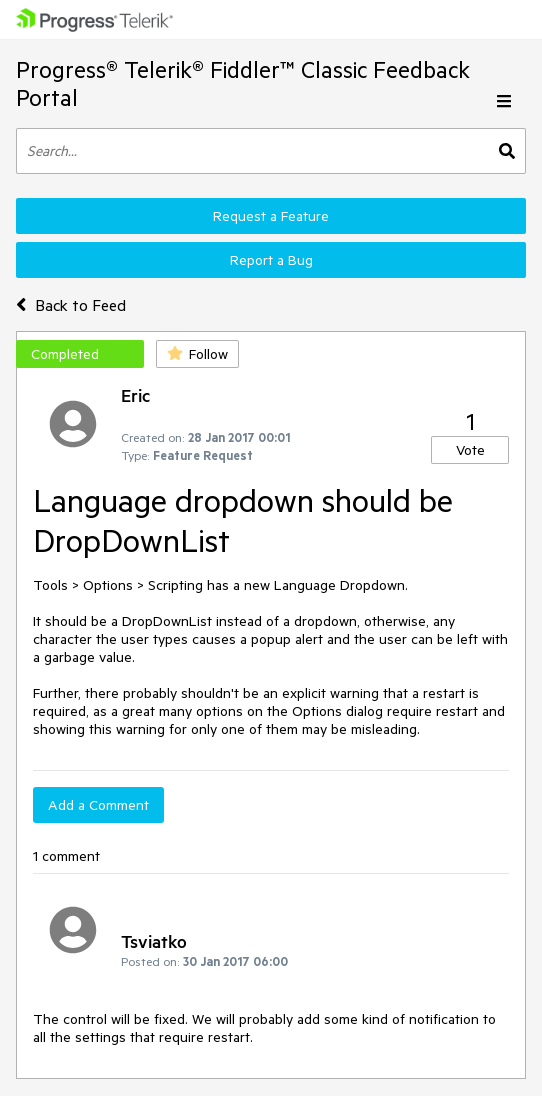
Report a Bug (271, 260)
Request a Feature (271, 216)
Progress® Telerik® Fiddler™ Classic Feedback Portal (243, 83)
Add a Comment (98, 805)
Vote (470, 450)
